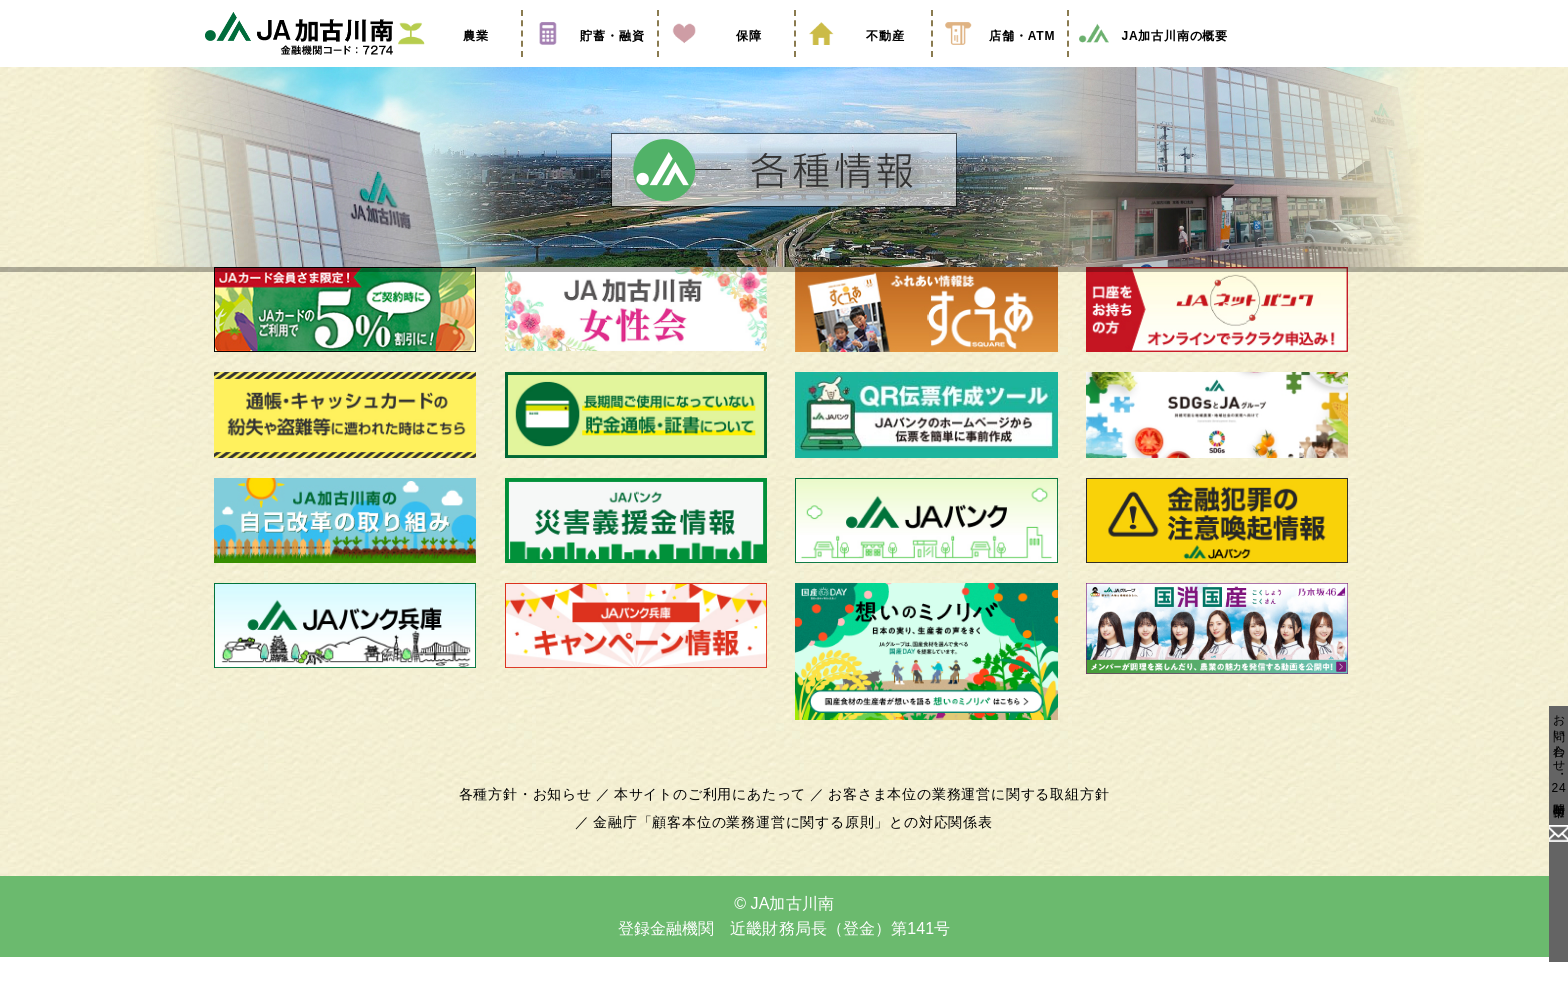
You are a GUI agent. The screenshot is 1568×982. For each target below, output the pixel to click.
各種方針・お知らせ (536, 819)
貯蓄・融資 (590, 63)
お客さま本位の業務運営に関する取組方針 (961, 819)
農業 (453, 63)
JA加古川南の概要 (1152, 63)
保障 (726, 63)
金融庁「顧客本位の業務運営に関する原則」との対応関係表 (793, 847)
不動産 (863, 63)
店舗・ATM (1000, 63)
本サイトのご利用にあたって (713, 819)
